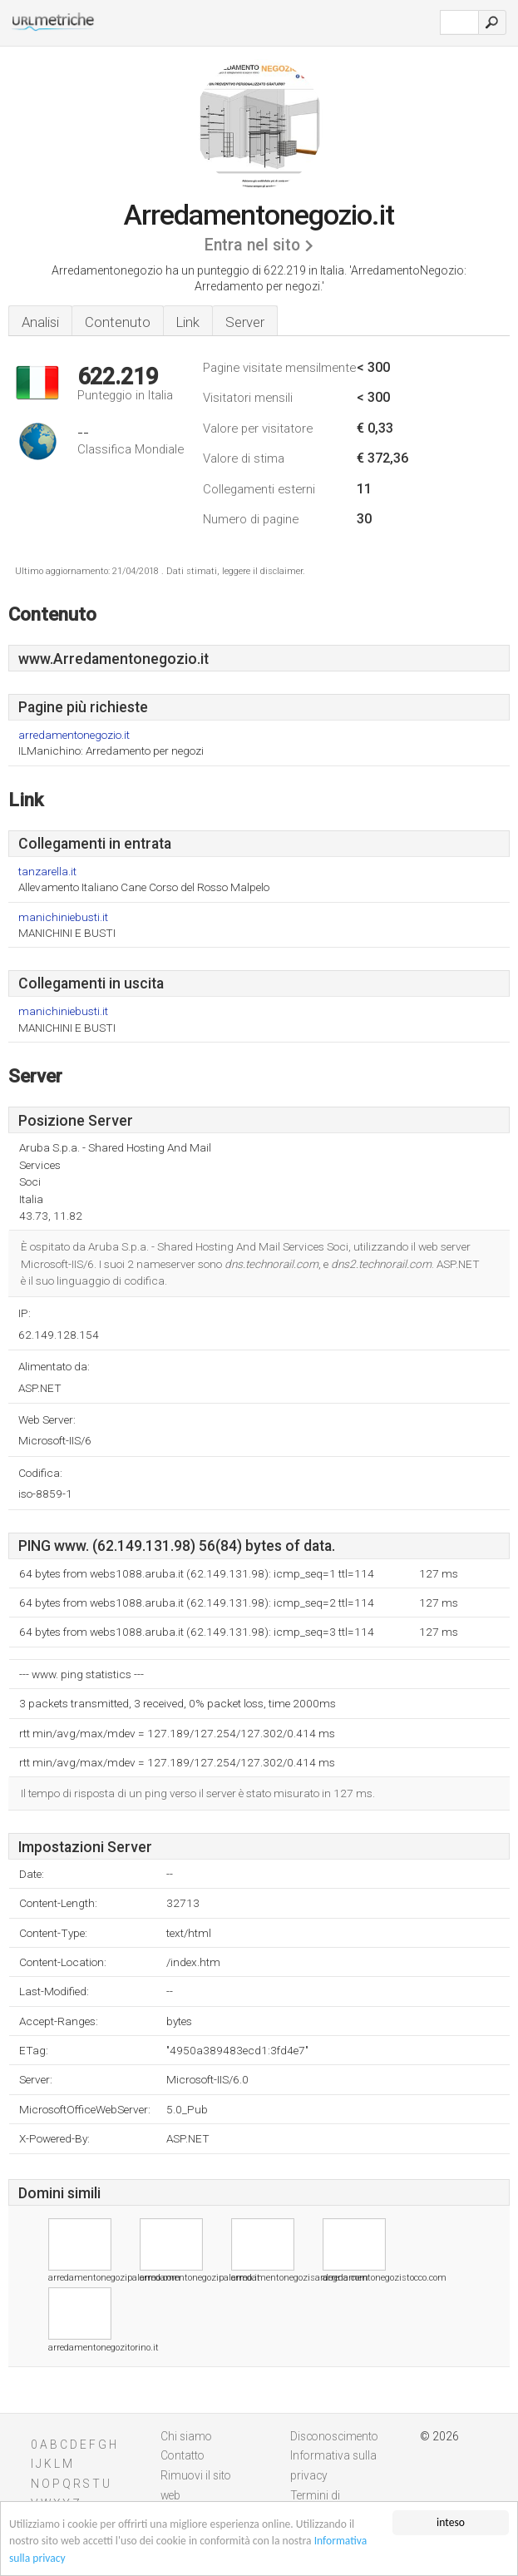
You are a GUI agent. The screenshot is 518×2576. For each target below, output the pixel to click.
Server (244, 322)
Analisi (40, 322)
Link (188, 322)
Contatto (182, 2455)
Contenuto (117, 322)
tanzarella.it (47, 871)
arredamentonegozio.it (74, 735)
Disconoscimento (334, 2436)
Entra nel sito (252, 245)
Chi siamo (186, 2436)
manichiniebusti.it (63, 917)
